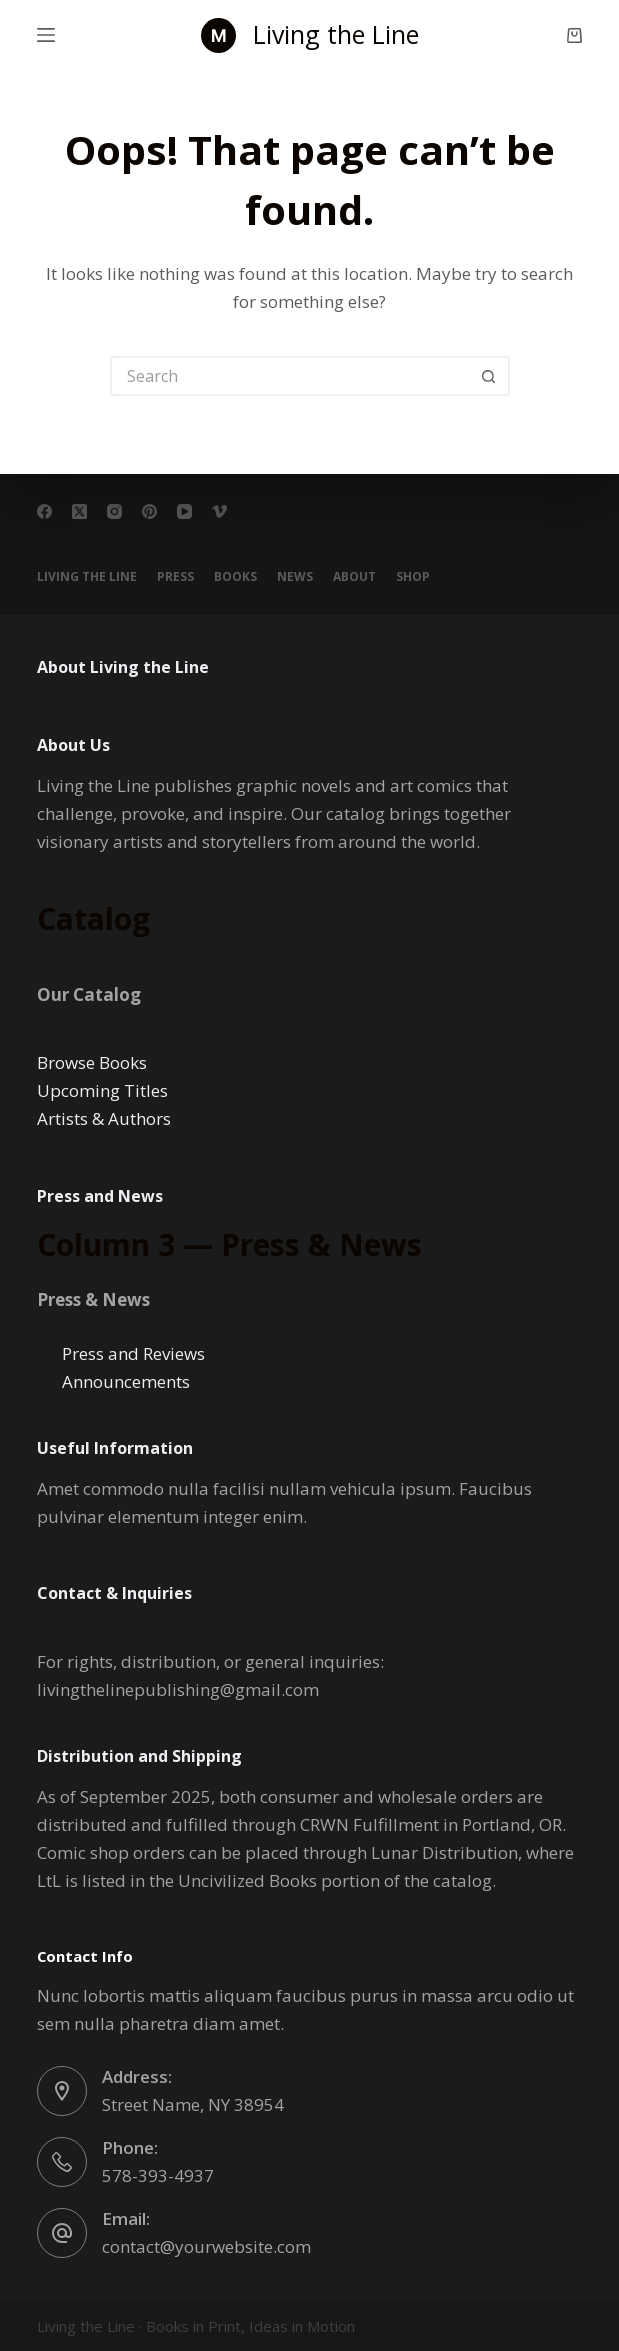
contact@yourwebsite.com (206, 2246)
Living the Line (336, 34)
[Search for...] (290, 376)
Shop (413, 577)
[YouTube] (184, 511)
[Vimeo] (219, 511)
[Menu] (46, 35)
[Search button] (490, 376)
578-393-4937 (158, 2175)
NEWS (295, 577)
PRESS (175, 577)
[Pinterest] (149, 511)
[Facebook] (44, 511)
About (354, 577)
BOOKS (235, 577)
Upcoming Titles (102, 1090)
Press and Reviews (133, 1353)
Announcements (126, 1381)
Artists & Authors (104, 1118)
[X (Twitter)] (79, 511)
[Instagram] (114, 511)
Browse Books (92, 1062)
